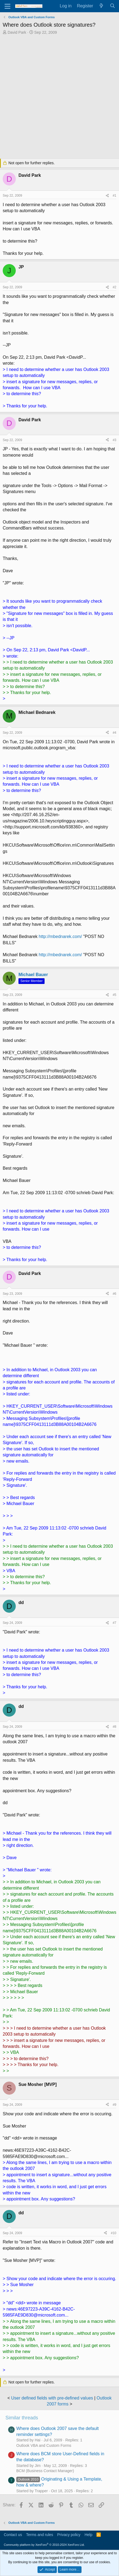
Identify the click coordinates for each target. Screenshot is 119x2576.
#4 (114, 733)
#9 (114, 2105)
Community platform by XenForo (44, 2544)
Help (88, 2534)
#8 (114, 1727)
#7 (114, 1623)
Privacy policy (69, 2534)
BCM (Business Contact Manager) (45, 2471)
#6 (114, 1294)
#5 (114, 995)
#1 (114, 195)
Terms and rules (39, 2534)
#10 (113, 2233)
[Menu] (7, 6)
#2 (114, 287)
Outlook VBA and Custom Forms (43, 2445)
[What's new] (101, 6)
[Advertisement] (59, 97)
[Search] (112, 6)
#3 (114, 440)
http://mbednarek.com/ (60, 936)
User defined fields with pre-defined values (52, 2398)
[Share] (107, 196)
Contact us (13, 2534)
